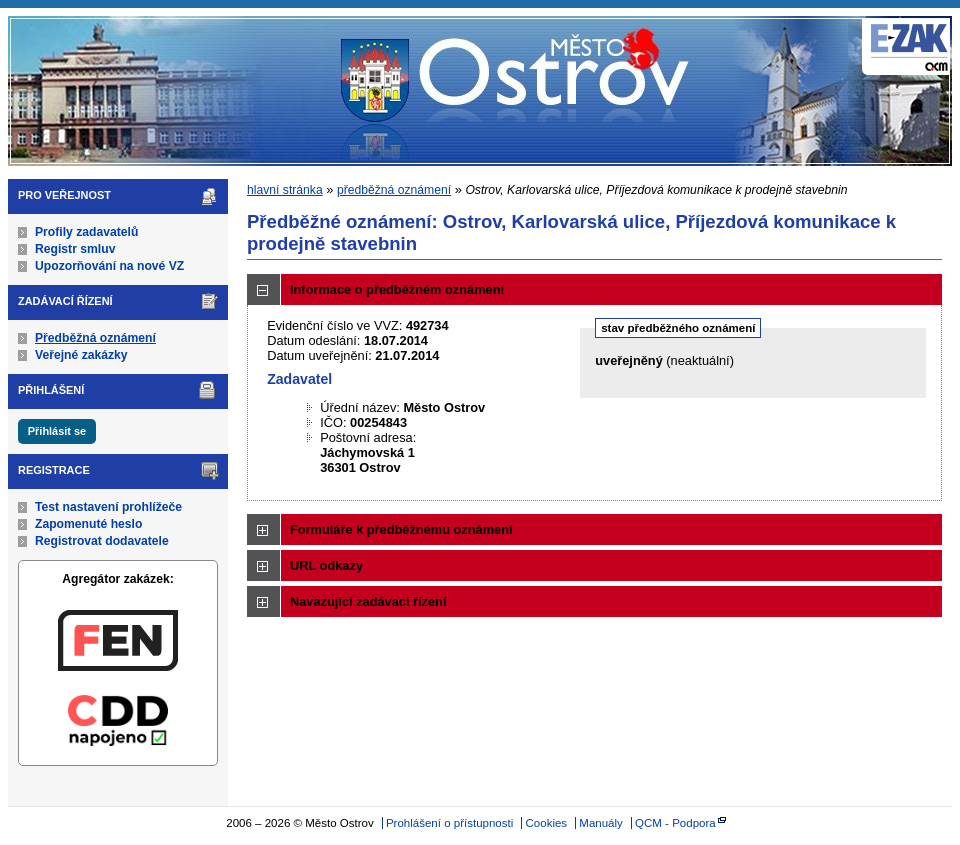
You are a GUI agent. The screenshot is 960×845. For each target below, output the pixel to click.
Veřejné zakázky (81, 355)
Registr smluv (75, 249)
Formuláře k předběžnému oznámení (401, 529)
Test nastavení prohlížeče (108, 507)
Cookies (547, 823)
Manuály (601, 823)
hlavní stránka (285, 190)
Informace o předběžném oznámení (397, 289)
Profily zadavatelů (86, 232)
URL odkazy (326, 565)
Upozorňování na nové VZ (109, 266)
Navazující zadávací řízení (368, 601)
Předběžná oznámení (95, 338)
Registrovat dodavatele (102, 541)
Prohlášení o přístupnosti (449, 823)
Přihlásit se (57, 431)
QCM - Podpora (675, 823)
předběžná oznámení (394, 190)
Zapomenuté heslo (88, 524)
